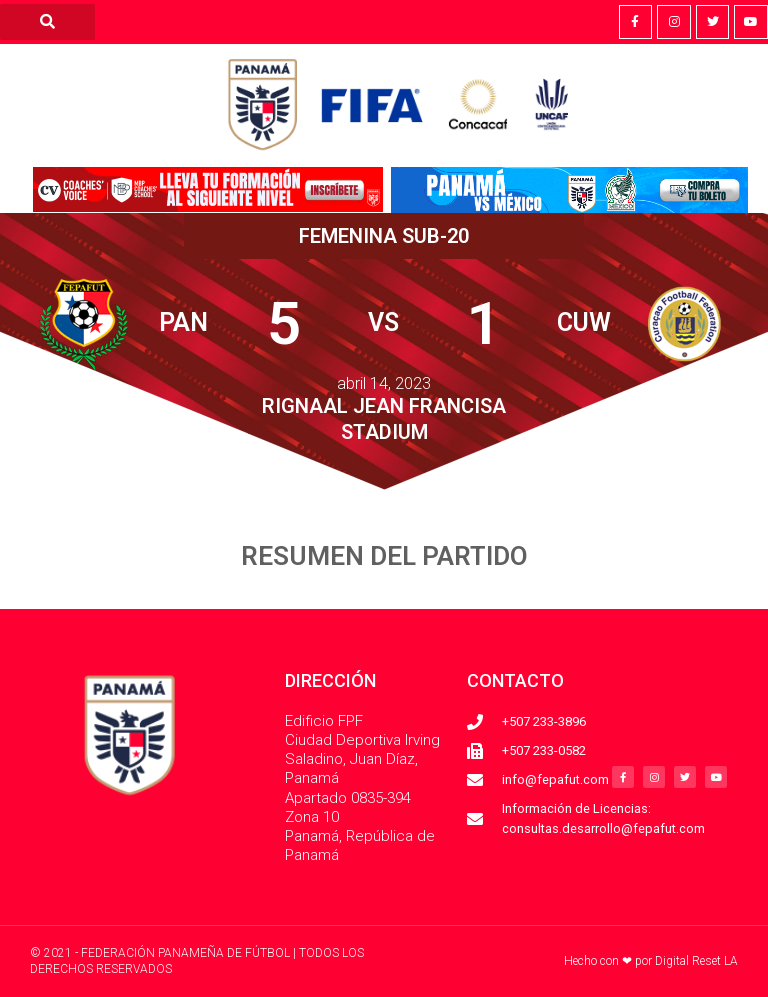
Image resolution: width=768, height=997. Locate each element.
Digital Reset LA (696, 961)
